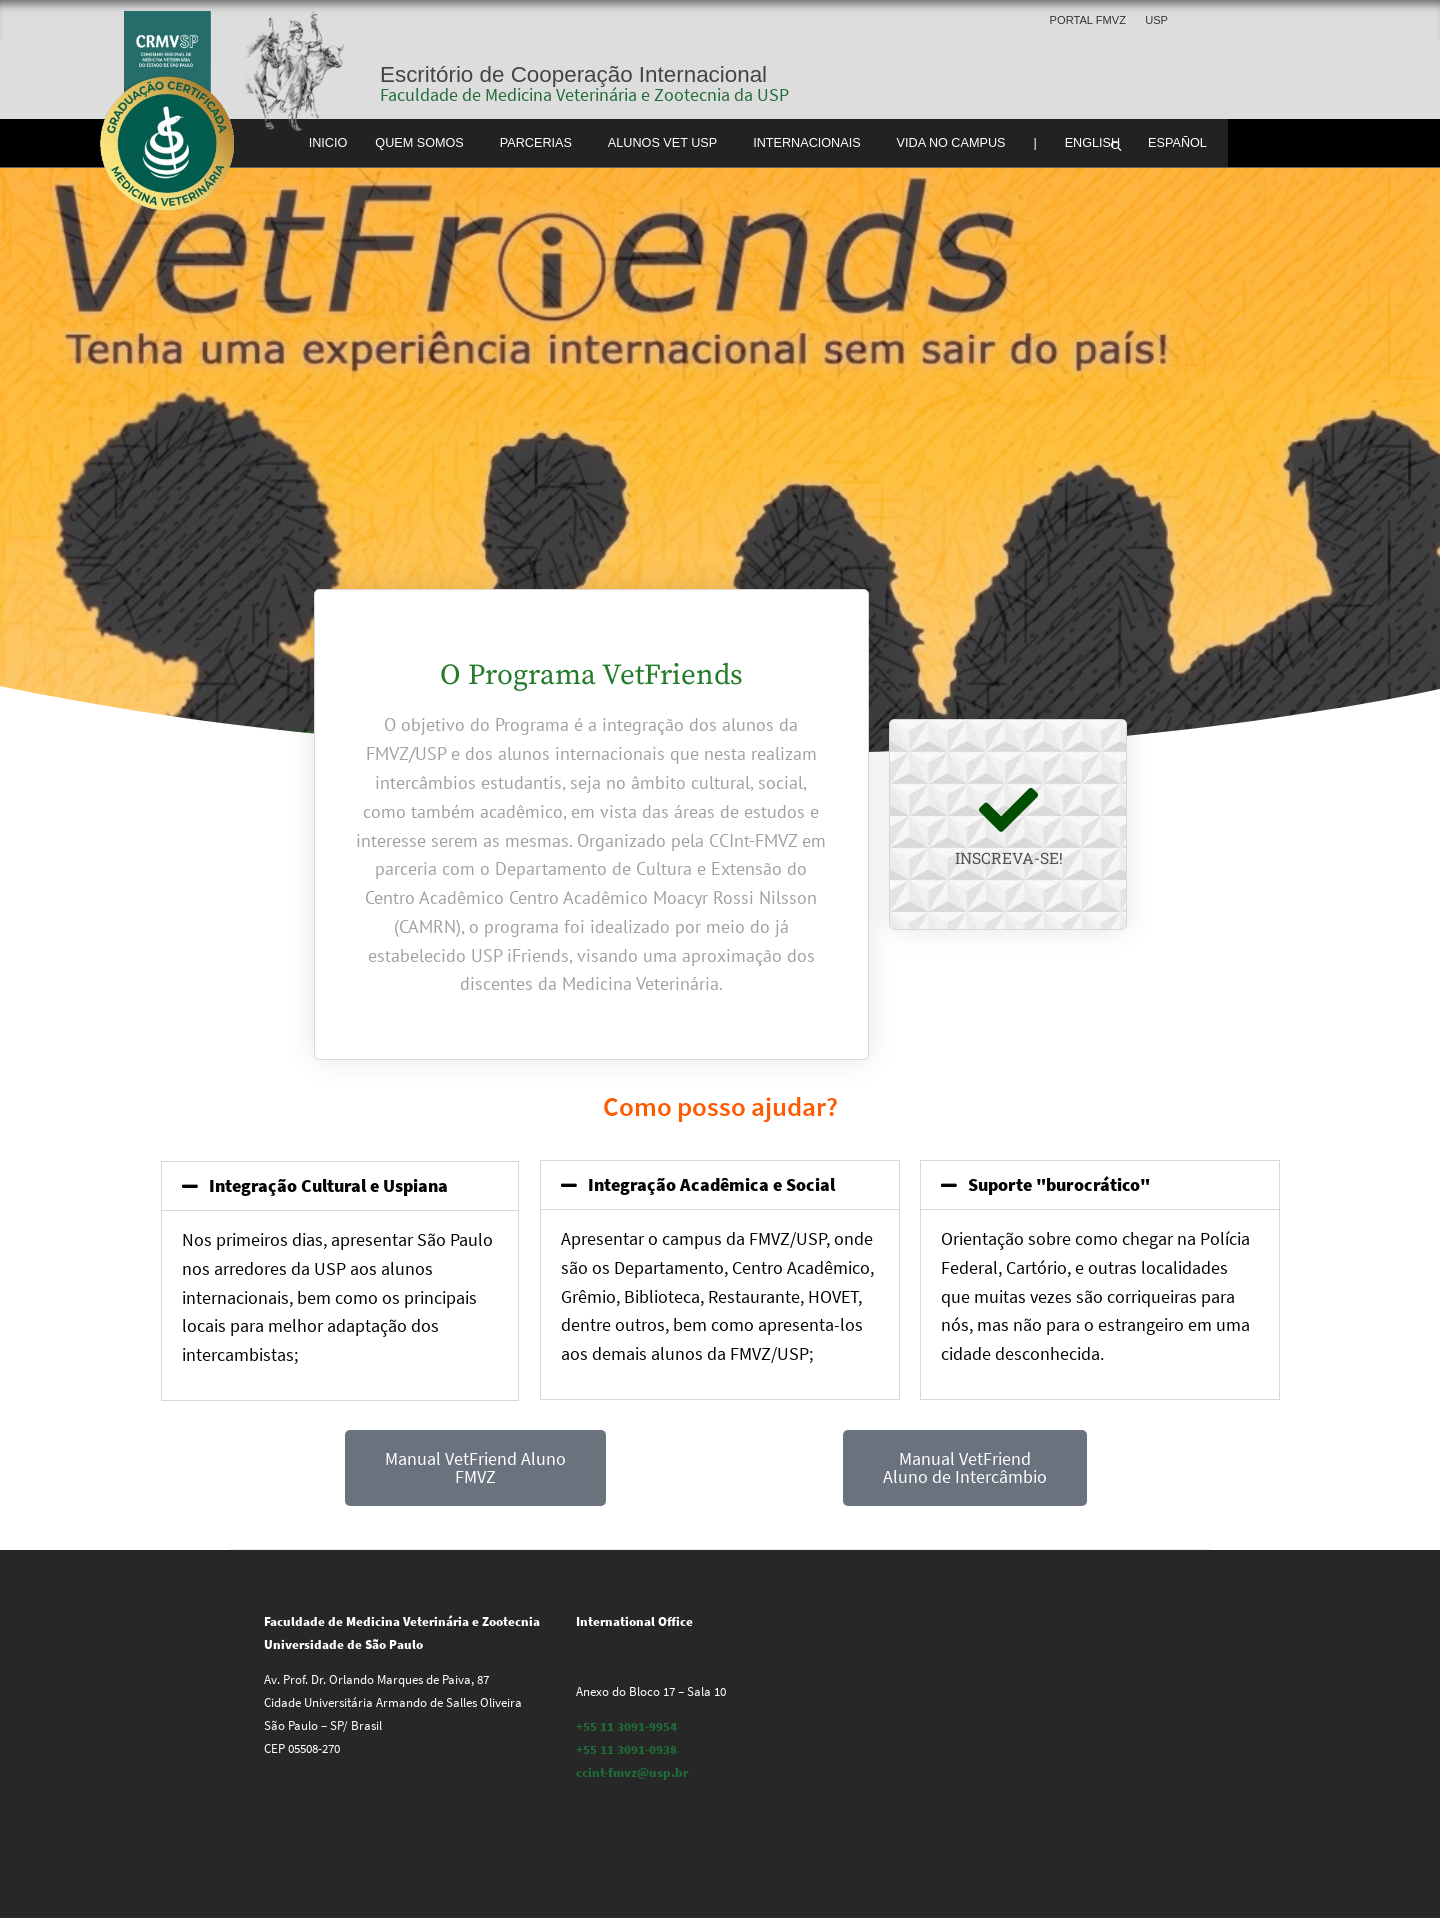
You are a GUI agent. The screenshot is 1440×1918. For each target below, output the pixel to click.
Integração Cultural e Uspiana (328, 1185)
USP (1156, 20)
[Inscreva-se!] (1008, 809)
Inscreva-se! (1009, 858)
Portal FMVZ (1088, 20)
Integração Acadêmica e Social (711, 1184)
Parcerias (536, 143)
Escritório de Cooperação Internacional (573, 74)
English (1093, 143)
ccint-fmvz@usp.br (632, 1772)
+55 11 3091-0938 (626, 1749)
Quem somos (419, 143)
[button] (340, 1186)
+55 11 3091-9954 (626, 1726)
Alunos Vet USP (662, 143)
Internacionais (806, 143)
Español (1177, 143)
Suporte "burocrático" (1059, 1184)
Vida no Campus (951, 143)
